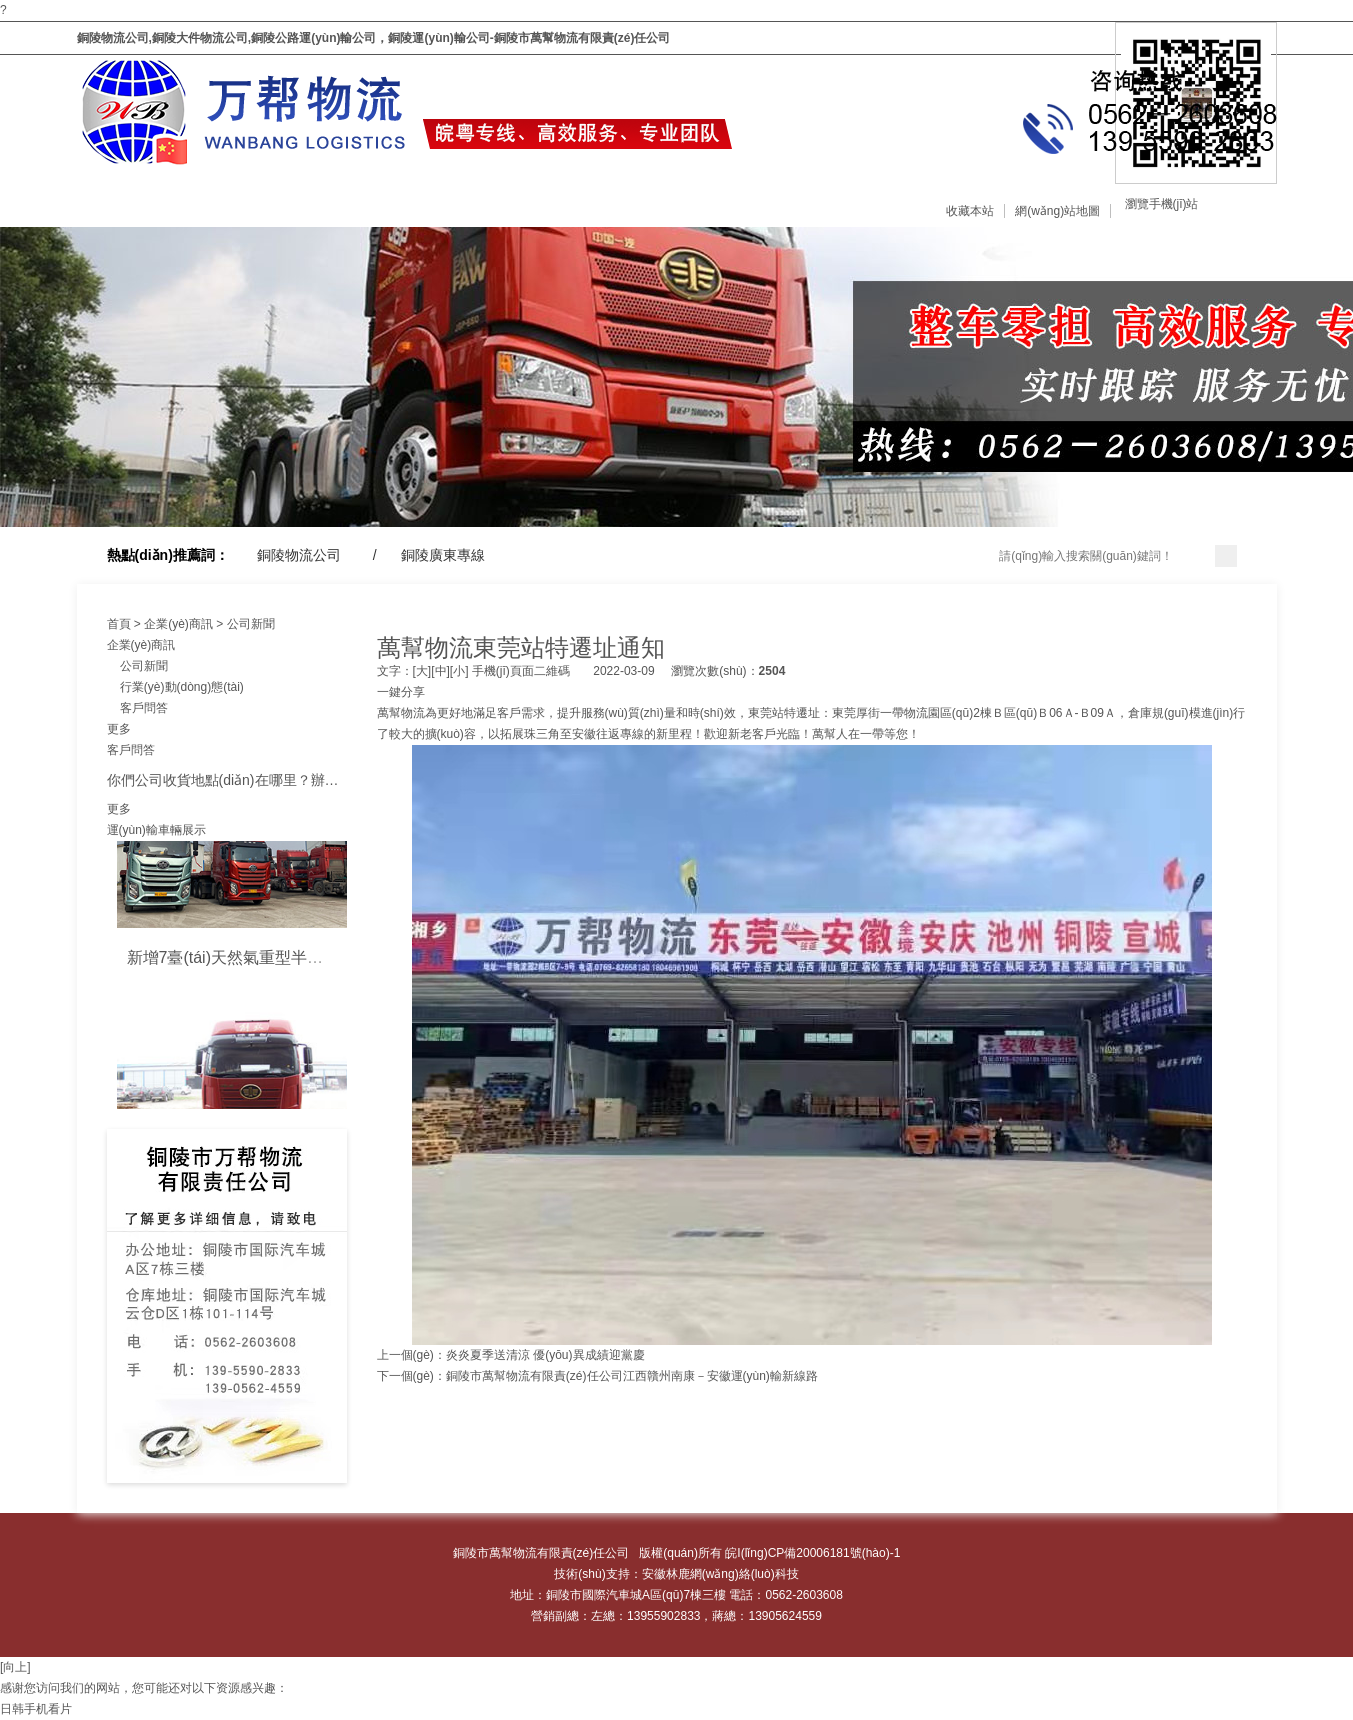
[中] (440, 671)
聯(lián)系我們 (937, 198)
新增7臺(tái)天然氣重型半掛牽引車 (249, 961)
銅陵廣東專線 (443, 555)
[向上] (15, 1667)
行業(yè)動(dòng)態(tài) (175, 687)
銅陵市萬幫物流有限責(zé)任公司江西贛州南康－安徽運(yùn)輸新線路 (632, 1376)
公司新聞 (251, 624)
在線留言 (776, 198)
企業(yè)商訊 (638, 198)
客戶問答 (137, 708)
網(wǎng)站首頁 (52, 198)
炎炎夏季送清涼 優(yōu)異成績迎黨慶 (545, 1355)
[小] (459, 671)
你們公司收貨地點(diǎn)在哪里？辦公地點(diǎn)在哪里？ (283, 780)
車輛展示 (480, 198)
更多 (119, 729)
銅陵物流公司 (299, 555)
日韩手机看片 (36, 1709)
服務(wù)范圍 (343, 198)
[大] (422, 671)
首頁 (119, 624)
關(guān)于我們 (201, 198)
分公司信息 (1078, 198)
